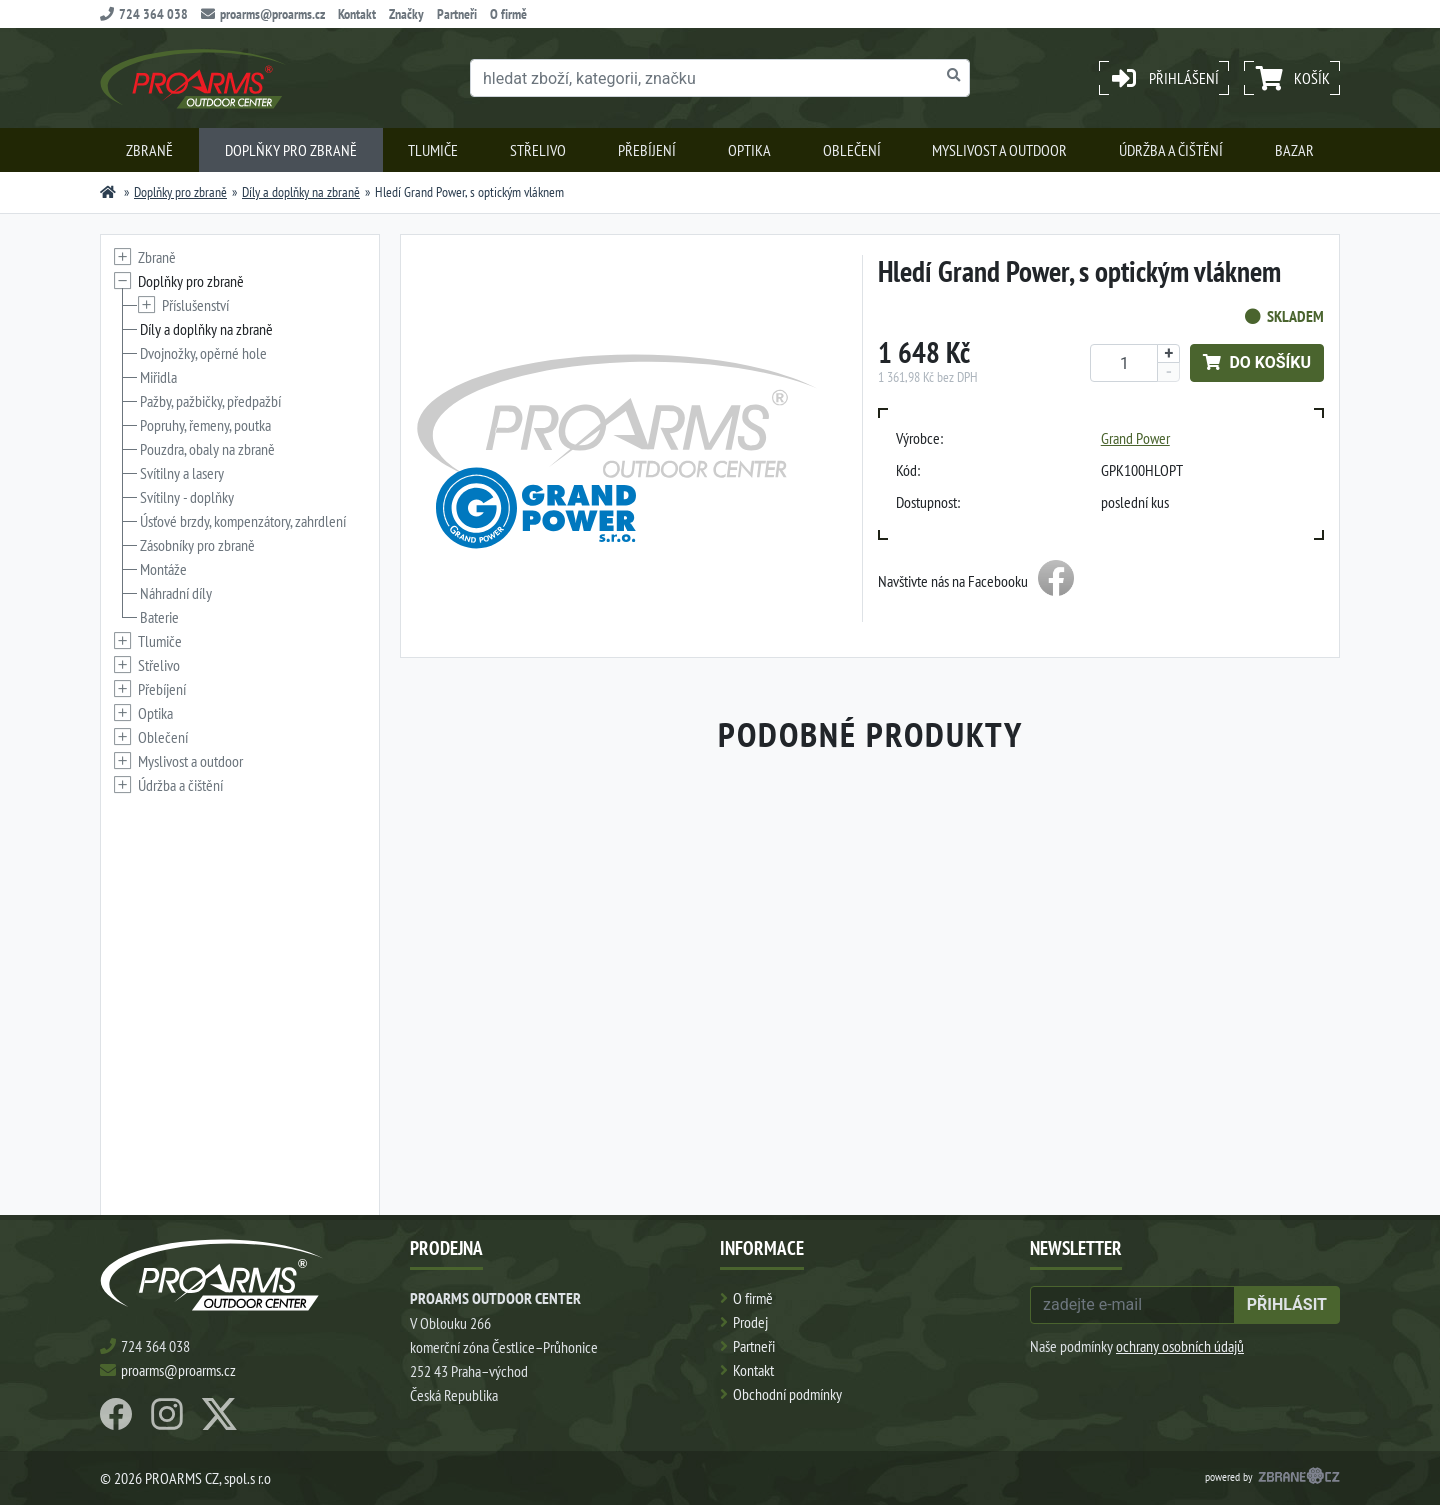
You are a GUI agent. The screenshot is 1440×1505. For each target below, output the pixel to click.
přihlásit (1287, 1304)
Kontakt (357, 14)
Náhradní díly (176, 593)
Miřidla (158, 377)
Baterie (159, 617)
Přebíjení (647, 150)
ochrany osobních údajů (1180, 1346)
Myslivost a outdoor (999, 150)
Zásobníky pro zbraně (197, 545)
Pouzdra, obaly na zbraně (207, 449)
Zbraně (149, 150)
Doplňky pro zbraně (291, 150)
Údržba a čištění (1171, 150)
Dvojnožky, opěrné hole (203, 353)
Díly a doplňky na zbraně (301, 192)
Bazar (1294, 150)
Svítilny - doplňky (187, 497)
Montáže (163, 569)
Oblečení (852, 150)
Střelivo (538, 150)
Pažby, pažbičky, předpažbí (210, 401)
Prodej (750, 1322)
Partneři (457, 14)
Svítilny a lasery (182, 473)
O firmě (508, 14)
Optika (749, 150)
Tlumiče (433, 150)
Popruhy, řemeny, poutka (205, 425)
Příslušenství (195, 305)
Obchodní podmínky (787, 1394)
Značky (406, 14)
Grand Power (1135, 438)
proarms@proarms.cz (263, 14)
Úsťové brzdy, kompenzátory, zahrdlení (243, 521)
